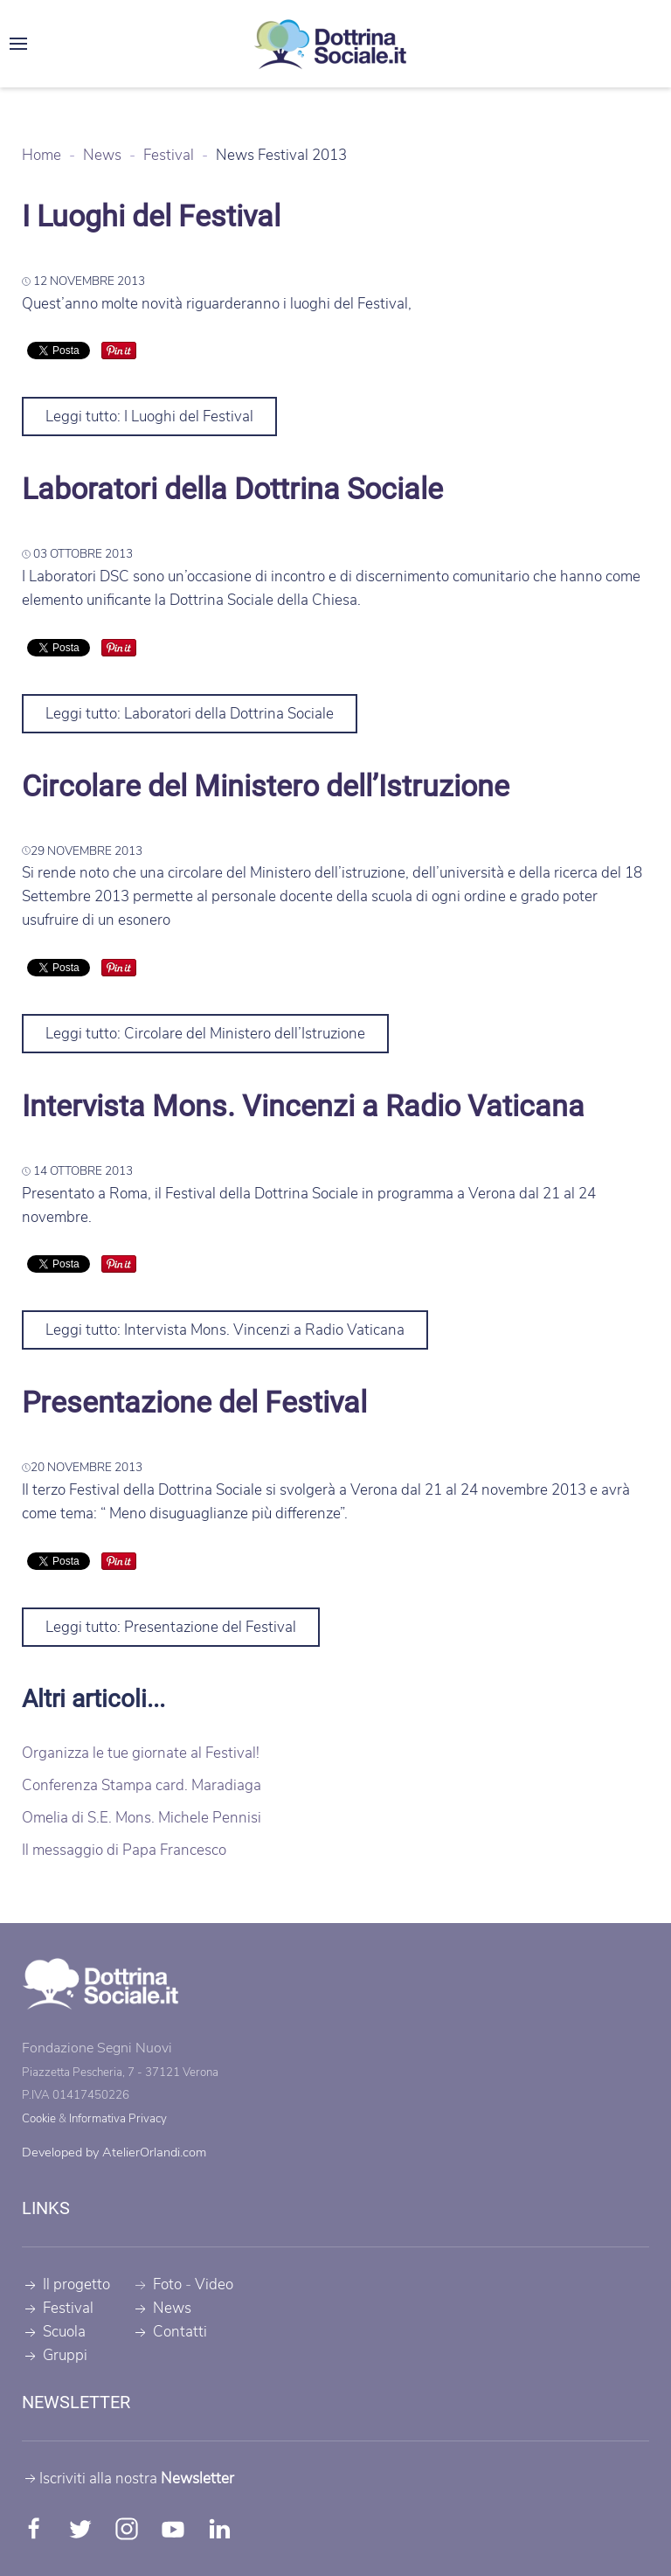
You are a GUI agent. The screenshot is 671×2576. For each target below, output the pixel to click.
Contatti (169, 2332)
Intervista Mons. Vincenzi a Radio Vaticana (303, 1105)
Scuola (54, 2332)
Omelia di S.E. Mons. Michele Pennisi (141, 1818)
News (161, 2308)
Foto (167, 2284)
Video (214, 2284)
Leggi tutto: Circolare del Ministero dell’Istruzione (205, 1034)
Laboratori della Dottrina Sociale (232, 488)
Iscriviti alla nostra (128, 2478)
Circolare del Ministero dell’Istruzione (265, 785)
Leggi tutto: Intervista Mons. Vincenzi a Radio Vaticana (225, 1330)
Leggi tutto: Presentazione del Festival (170, 1627)
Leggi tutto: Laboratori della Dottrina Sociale (189, 714)
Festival (57, 2308)
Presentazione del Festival (194, 1402)
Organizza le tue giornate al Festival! (140, 1753)
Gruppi (54, 2355)
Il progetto (66, 2284)
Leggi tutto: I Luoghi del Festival (149, 416)
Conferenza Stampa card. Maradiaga (141, 1785)
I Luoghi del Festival (151, 215)
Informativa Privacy (118, 2119)
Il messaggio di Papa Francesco (124, 1850)
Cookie (39, 2119)
